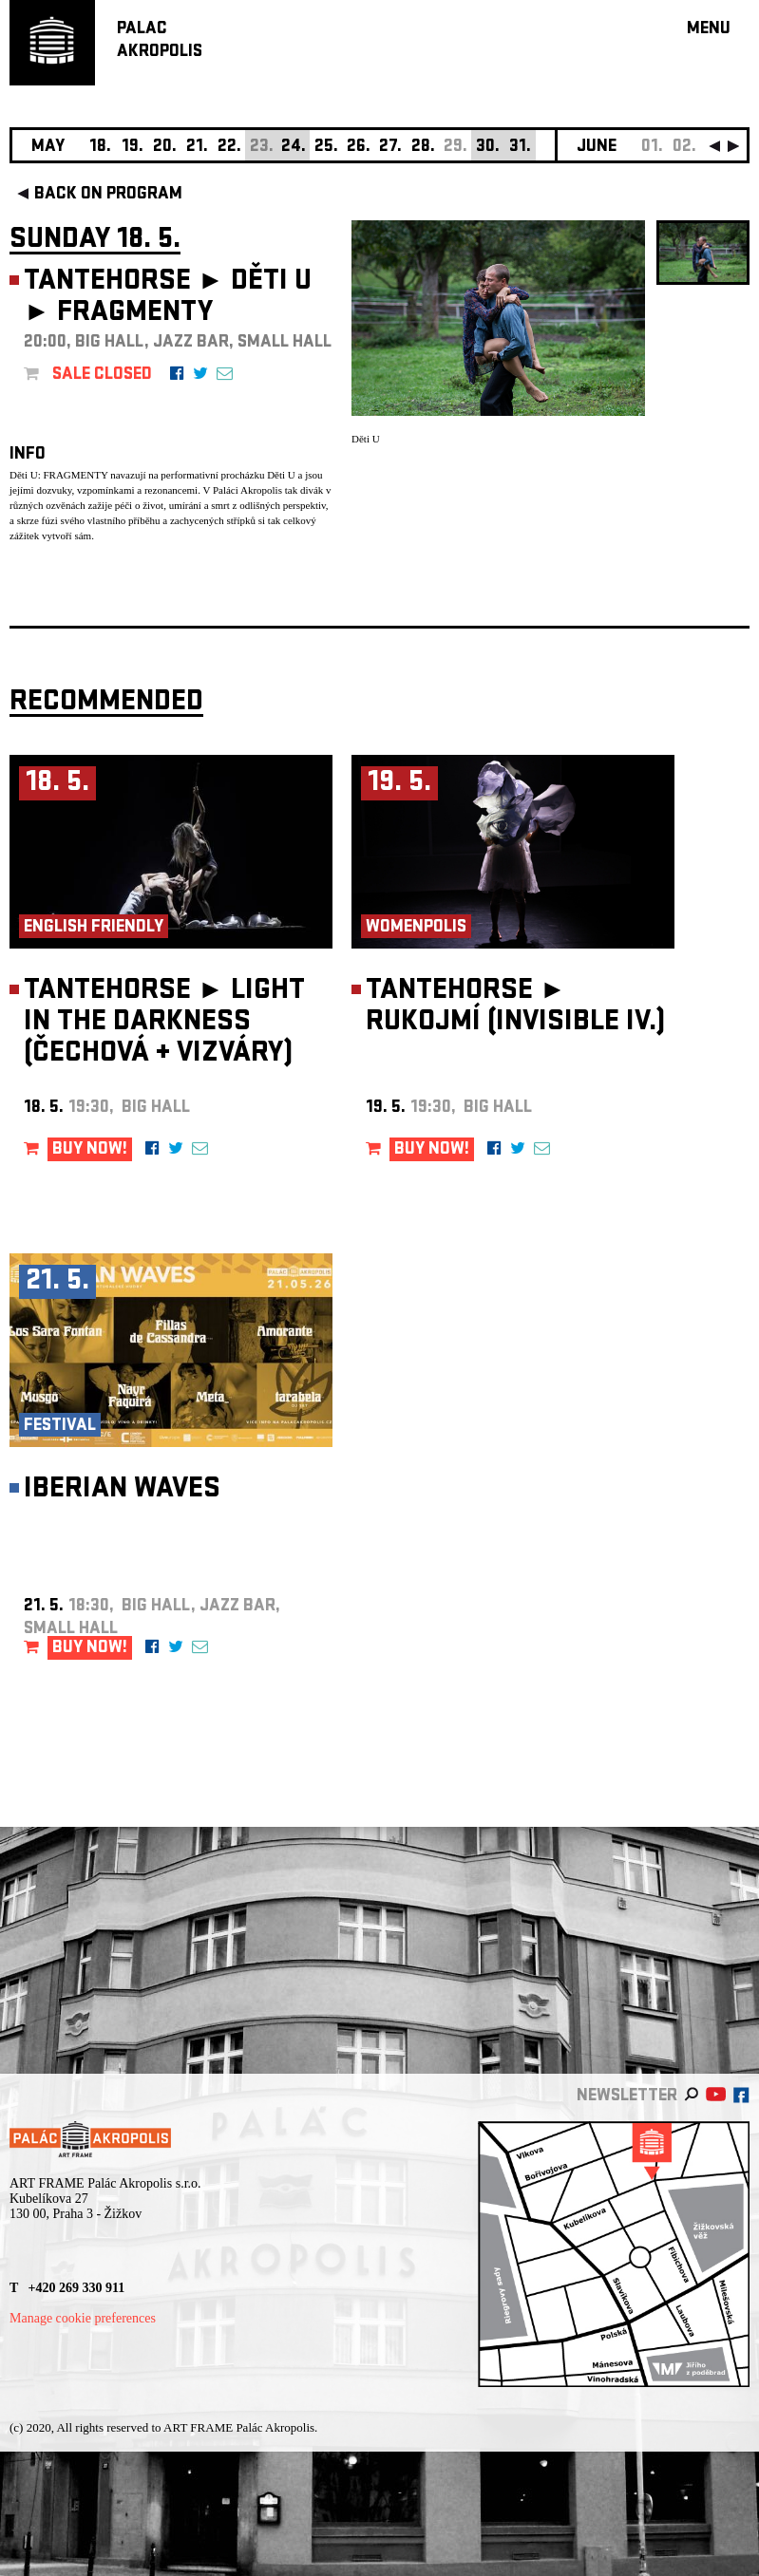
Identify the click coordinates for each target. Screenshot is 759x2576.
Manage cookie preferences (82, 2318)
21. (197, 148)
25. (326, 148)
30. (488, 148)
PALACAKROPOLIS (159, 41)
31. (520, 148)
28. (423, 148)
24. (293, 148)
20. (165, 148)
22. (229, 148)
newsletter (627, 2097)
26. (358, 148)
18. (100, 148)
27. (390, 148)
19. (132, 148)
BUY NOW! (89, 1150)
